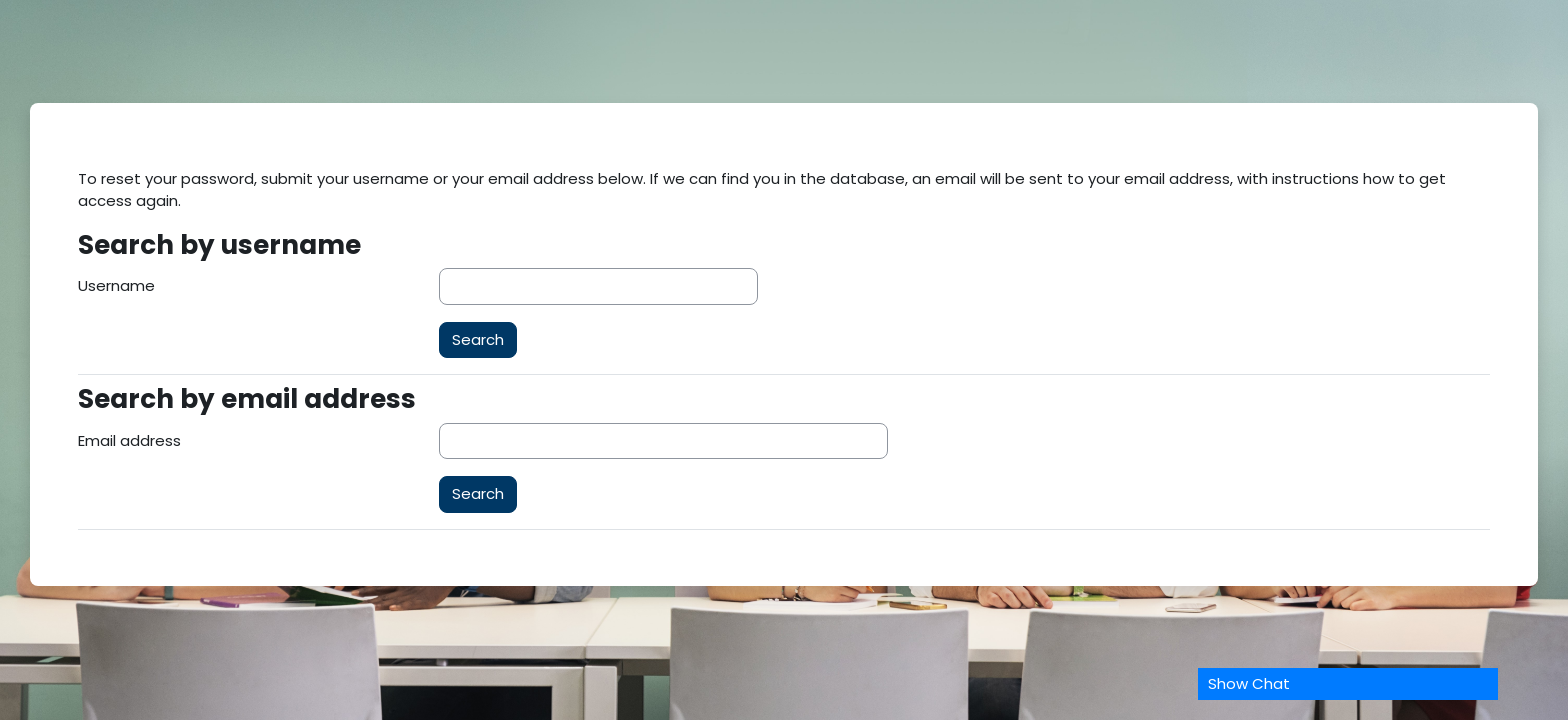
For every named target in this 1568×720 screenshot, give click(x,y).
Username (116, 285)
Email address (129, 440)
